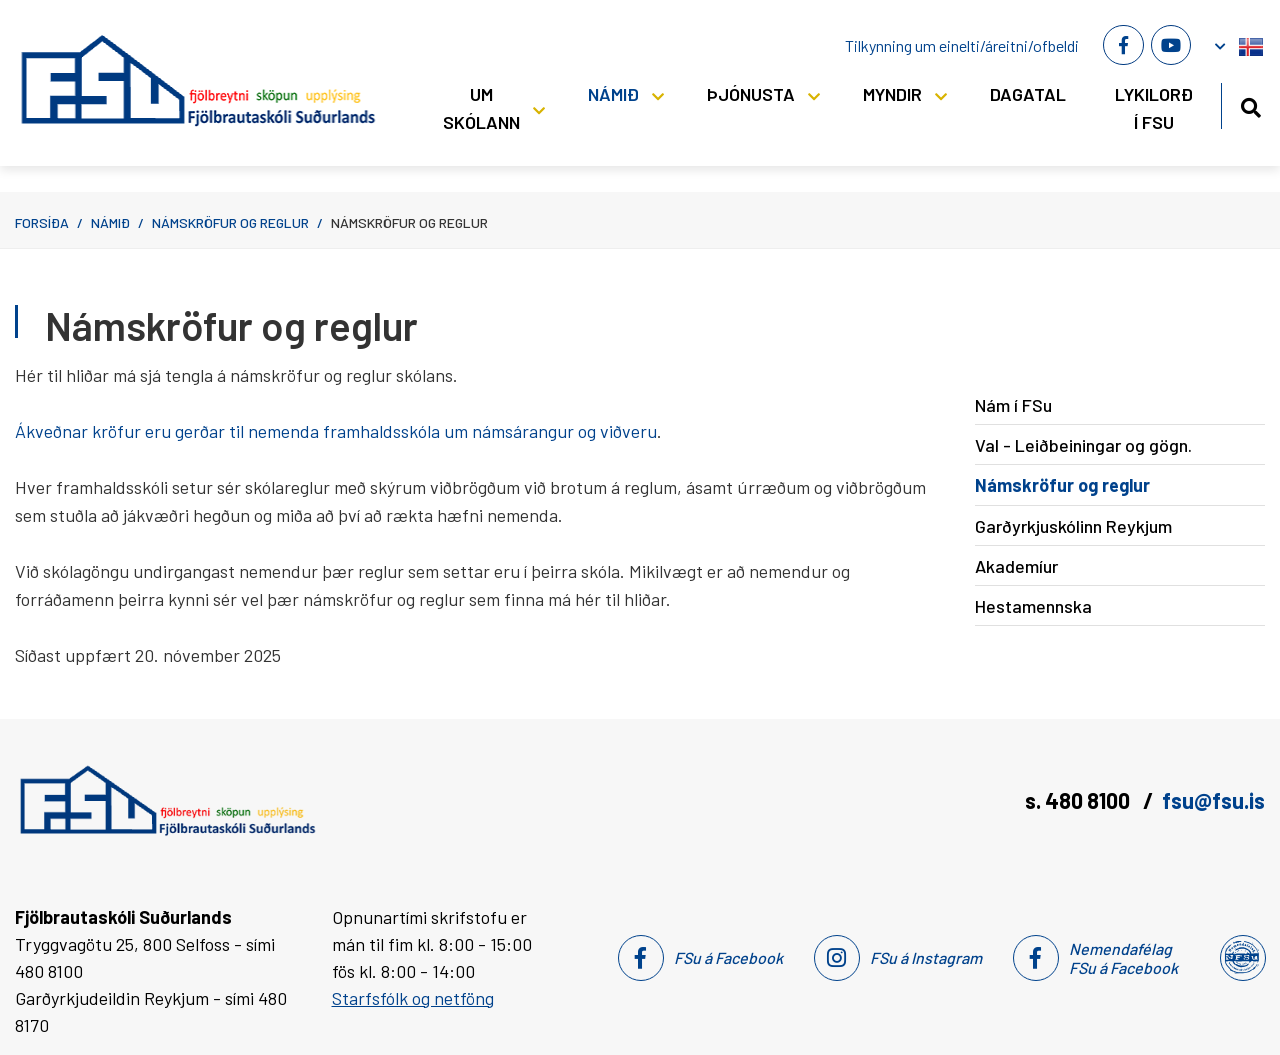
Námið (110, 222)
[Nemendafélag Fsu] (1241, 958)
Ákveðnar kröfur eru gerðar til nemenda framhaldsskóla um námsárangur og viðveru (336, 431)
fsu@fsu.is (1213, 800)
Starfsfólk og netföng (413, 998)
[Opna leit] (1250, 104)
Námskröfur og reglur (230, 222)
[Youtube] (1171, 45)
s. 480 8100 (1079, 800)
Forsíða (42, 222)
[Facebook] (1123, 45)
